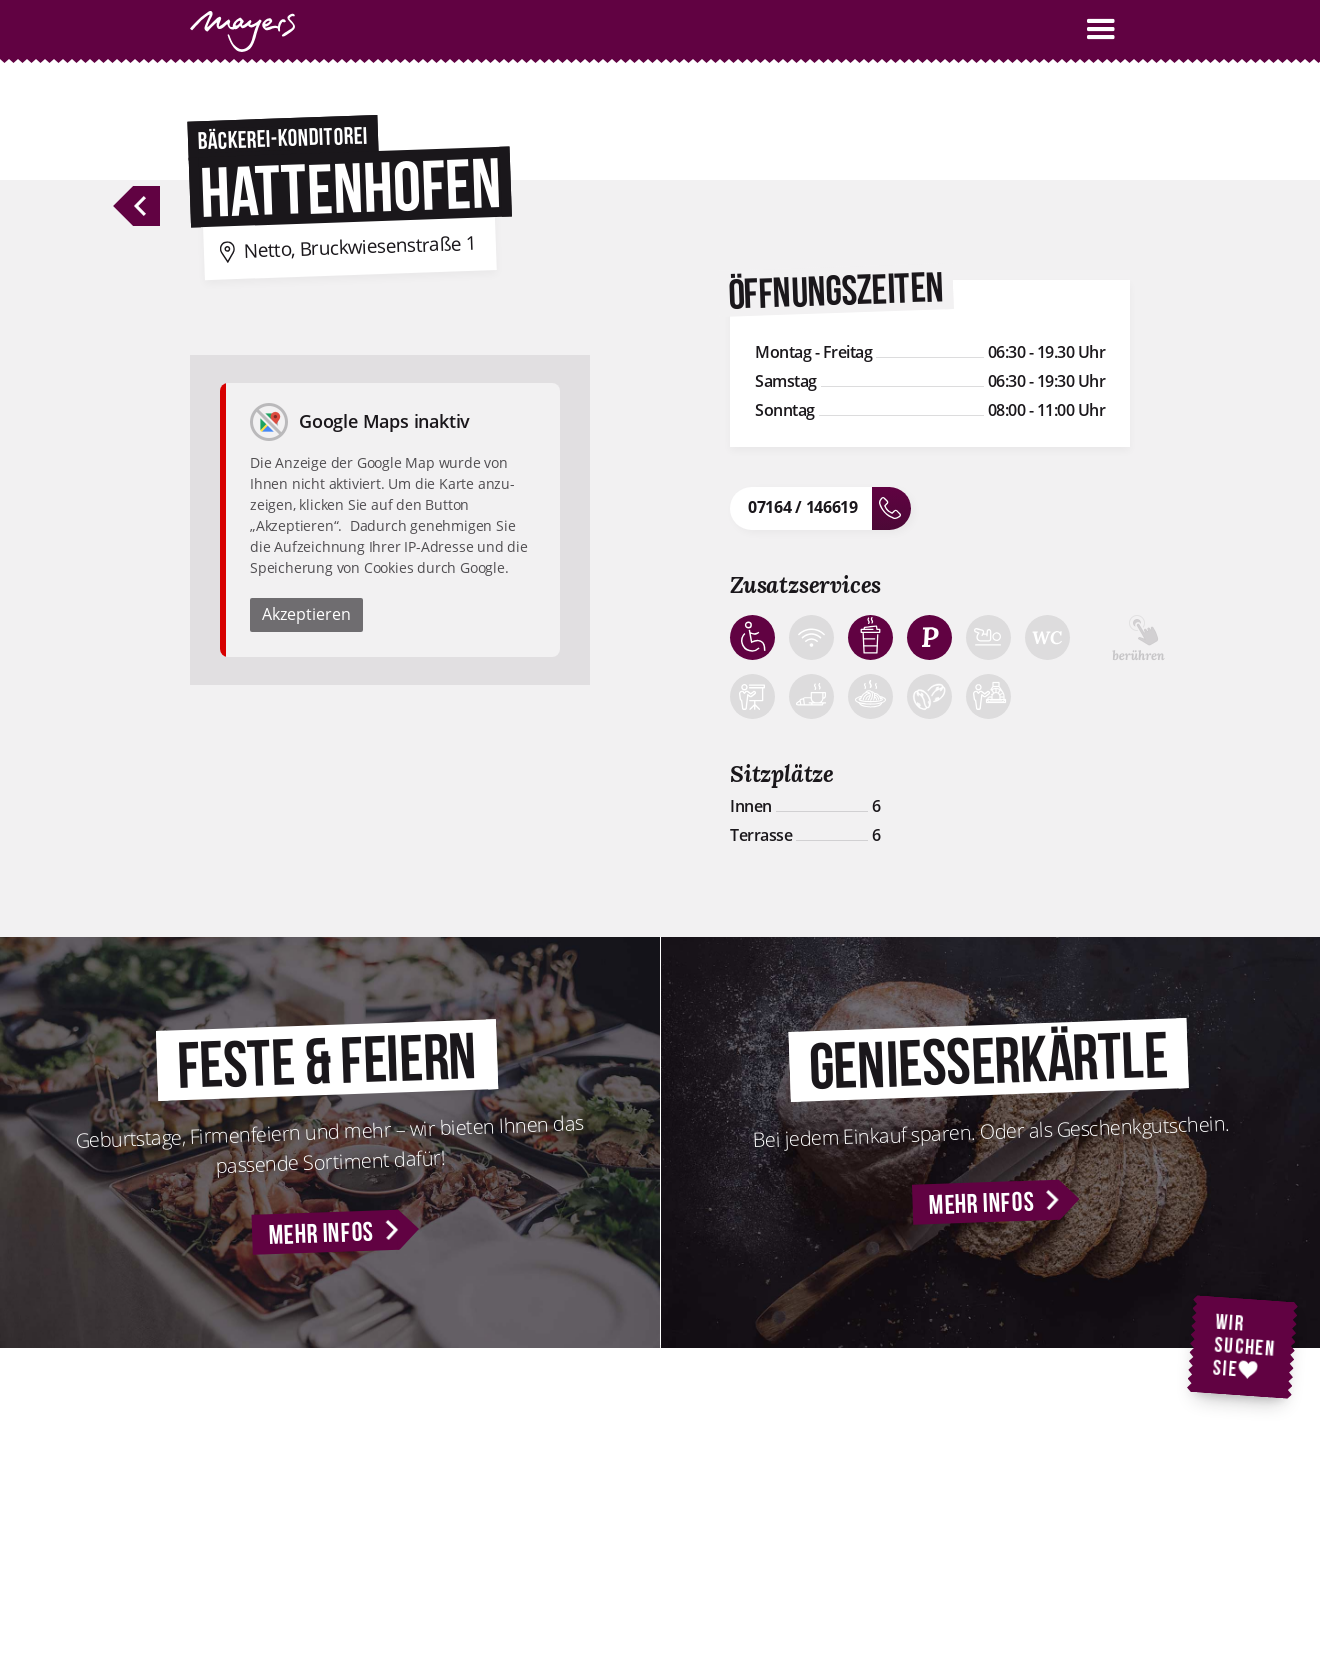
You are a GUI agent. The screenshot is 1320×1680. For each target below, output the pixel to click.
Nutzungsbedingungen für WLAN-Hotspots (1048, 1566)
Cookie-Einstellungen (1032, 1531)
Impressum (1004, 1479)
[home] (242, 31)
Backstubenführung (592, 1505)
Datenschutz (1007, 1505)
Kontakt (791, 1479)
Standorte (797, 1505)
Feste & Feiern (575, 1479)
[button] (1101, 29)
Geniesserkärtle (579, 1531)
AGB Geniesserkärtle (1030, 1602)
